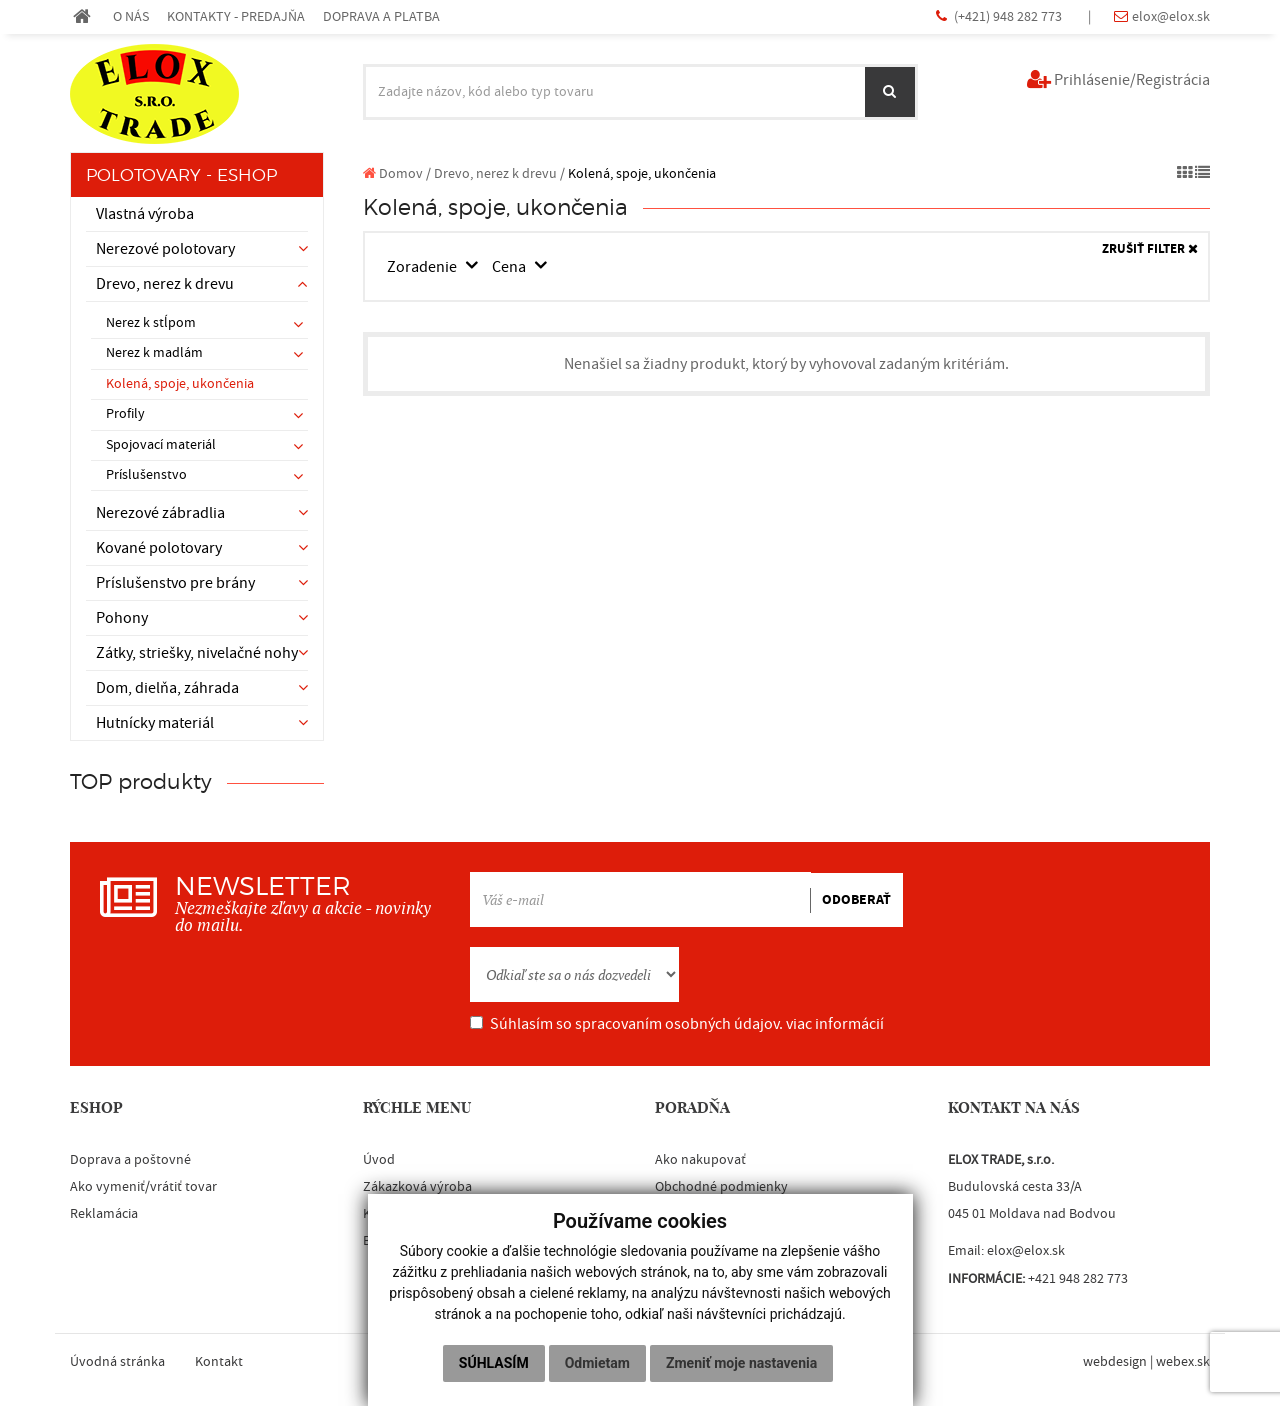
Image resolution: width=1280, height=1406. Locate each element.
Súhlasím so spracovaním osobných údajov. (677, 1024)
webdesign (1115, 1362)
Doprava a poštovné (130, 1160)
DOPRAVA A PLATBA (381, 16)
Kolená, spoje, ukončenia (180, 384)
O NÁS (131, 16)
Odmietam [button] (597, 1363)
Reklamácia (104, 1214)
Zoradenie (424, 267)
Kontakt (219, 1362)
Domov (393, 173)
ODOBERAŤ (856, 900)
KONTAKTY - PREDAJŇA (236, 16)
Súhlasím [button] (494, 1363)
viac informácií (835, 1024)
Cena (511, 267)
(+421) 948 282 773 (1009, 16)
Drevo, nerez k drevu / (499, 173)
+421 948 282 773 (1078, 1279)
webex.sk (1183, 1362)
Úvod (379, 1160)
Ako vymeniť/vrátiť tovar (143, 1187)
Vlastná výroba (145, 214)
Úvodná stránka (117, 1362)
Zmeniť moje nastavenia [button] (741, 1363)
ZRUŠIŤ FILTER (1150, 249)
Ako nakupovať (700, 1160)
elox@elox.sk (1171, 16)
